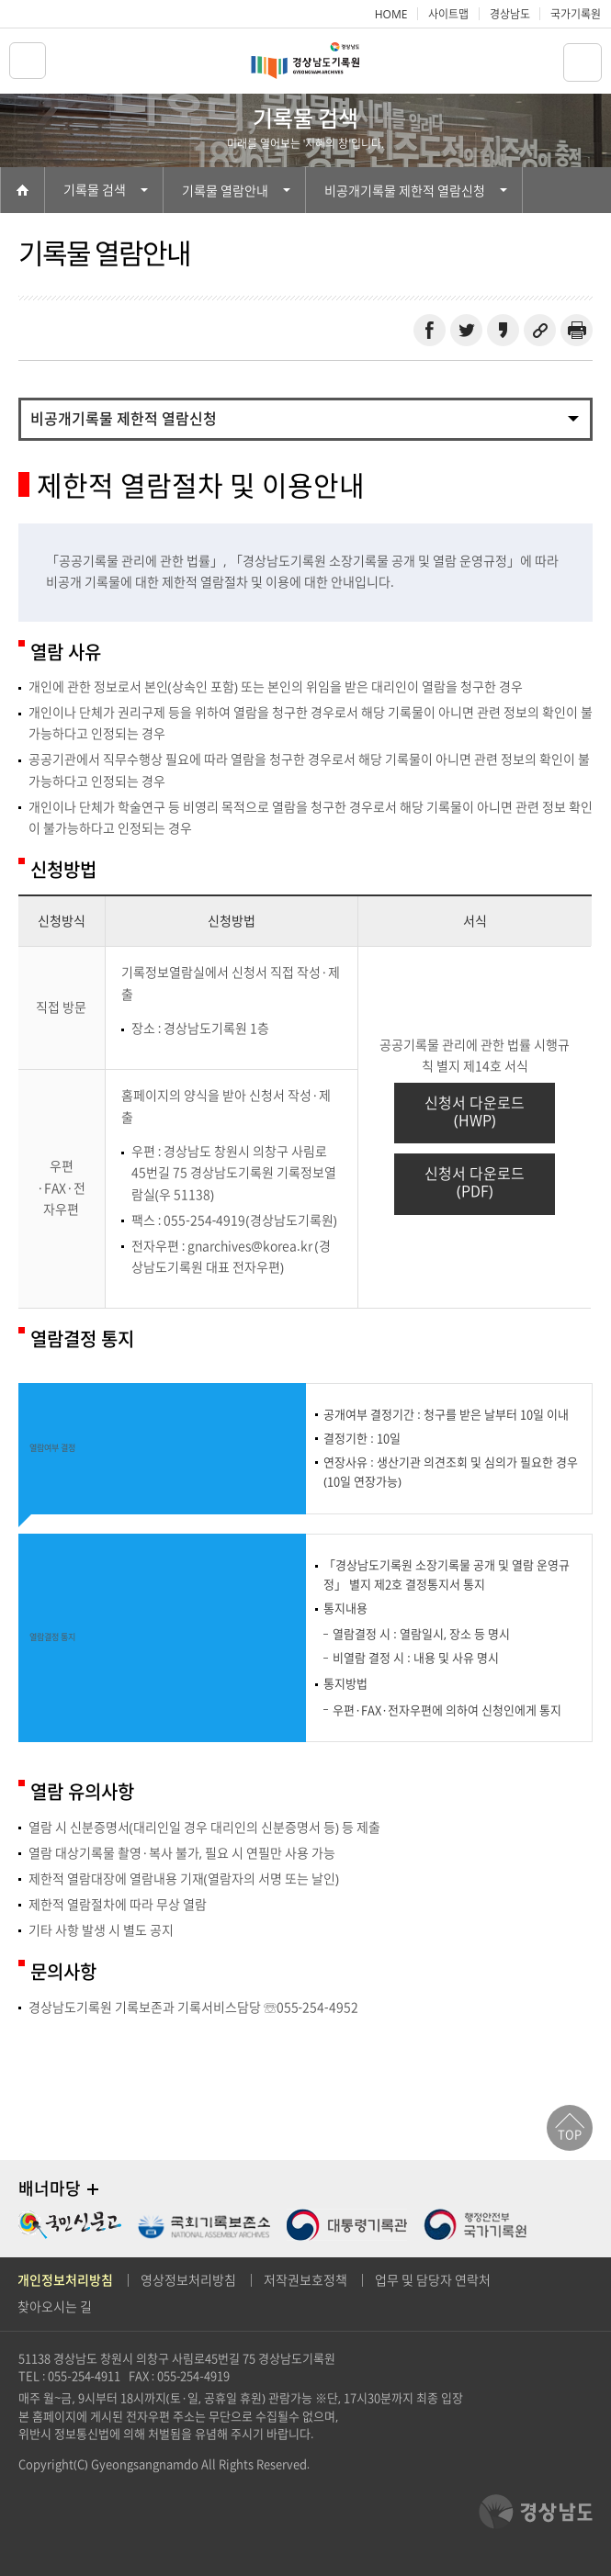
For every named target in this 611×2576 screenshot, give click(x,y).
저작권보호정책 (305, 2280)
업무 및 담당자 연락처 (433, 2280)
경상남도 (510, 13)
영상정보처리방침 (188, 2280)
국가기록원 (575, 13)
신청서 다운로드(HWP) (474, 1112)
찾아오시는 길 (54, 2306)
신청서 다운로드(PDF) (474, 1182)
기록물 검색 (105, 190)
